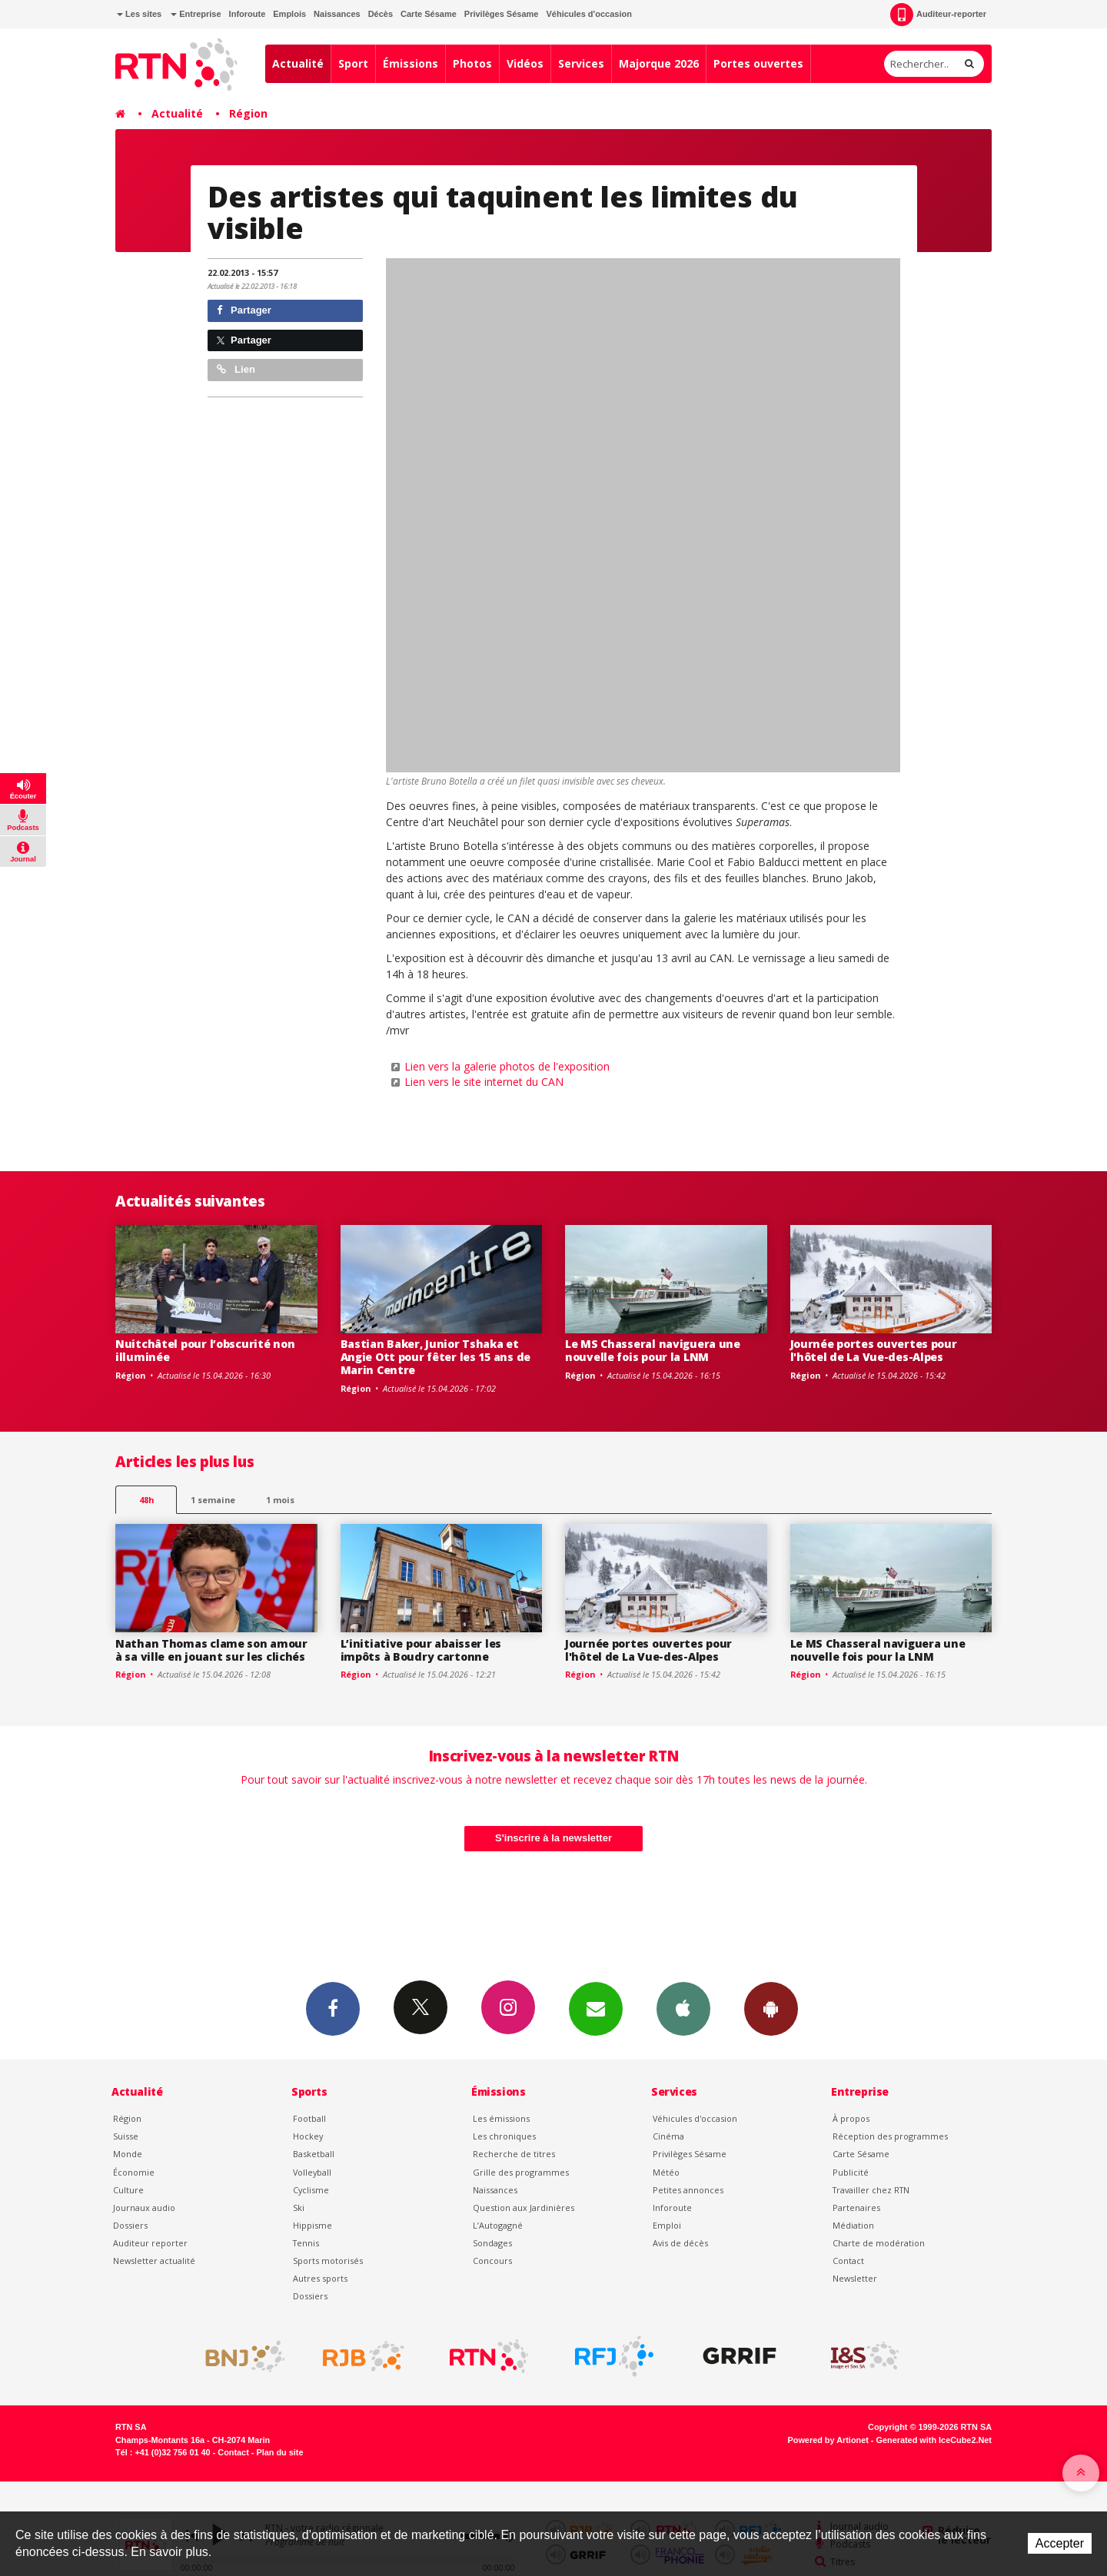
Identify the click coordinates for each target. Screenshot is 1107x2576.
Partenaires (856, 2208)
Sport (353, 63)
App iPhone (683, 2008)
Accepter (1060, 2543)
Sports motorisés (328, 2261)
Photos (472, 63)
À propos (851, 2118)
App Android (771, 2008)
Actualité (298, 63)
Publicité (851, 2172)
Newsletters (596, 2008)
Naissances (337, 13)
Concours (492, 2261)
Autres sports (320, 2278)
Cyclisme (311, 2190)
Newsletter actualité (154, 2261)
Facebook (333, 2008)
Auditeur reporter (150, 2243)
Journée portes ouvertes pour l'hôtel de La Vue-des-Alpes (873, 1350)
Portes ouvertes (758, 63)
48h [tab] (146, 1499)
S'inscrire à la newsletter (553, 1838)
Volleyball (312, 2172)
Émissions (410, 63)
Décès (380, 13)
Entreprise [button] (196, 13)
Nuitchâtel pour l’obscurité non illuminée (204, 1350)
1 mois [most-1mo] (280, 1499)
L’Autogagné (498, 2225)
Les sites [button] (139, 13)
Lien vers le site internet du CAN (483, 1081)
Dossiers (130, 2225)
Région (248, 113)
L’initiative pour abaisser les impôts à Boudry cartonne (421, 1650)
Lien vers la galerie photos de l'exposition (507, 1066)
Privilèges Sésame (501, 13)
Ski (298, 2208)
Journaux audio (144, 2208)
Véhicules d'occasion (588, 13)
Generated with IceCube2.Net (934, 2440)
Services (581, 63)
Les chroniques (504, 2136)
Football (309, 2118)
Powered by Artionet (828, 2440)
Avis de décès (680, 2243)
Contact (848, 2261)
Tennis (306, 2243)
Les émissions (501, 2118)
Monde (127, 2154)
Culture (128, 2190)
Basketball (313, 2154)
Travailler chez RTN (871, 2190)
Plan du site (279, 2452)
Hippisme (312, 2225)
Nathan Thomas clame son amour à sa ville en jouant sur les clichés (211, 1650)
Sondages (492, 2243)
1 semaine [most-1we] (213, 1499)
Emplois (289, 13)
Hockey (308, 2136)
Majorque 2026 (659, 63)
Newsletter (855, 2278)
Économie (134, 2172)
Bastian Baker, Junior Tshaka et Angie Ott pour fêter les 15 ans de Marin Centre (435, 1356)
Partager (244, 310)
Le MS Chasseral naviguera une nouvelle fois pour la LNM (652, 1350)
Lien (236, 369)
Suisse (125, 2136)
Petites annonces (688, 2190)
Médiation (853, 2225)
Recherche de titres (514, 2154)
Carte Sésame (429, 13)
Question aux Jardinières (523, 2208)
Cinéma (668, 2136)
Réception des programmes (890, 2136)
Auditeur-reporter (938, 14)
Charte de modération (879, 2243)
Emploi (667, 2225)
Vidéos (525, 63)
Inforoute (247, 13)
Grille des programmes (521, 2172)
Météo (666, 2172)
